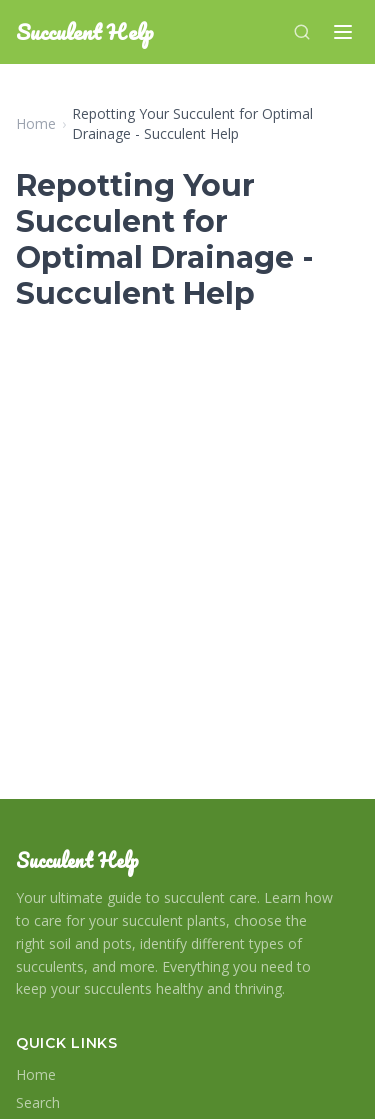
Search (38, 1102)
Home (36, 123)
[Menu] (343, 32)
